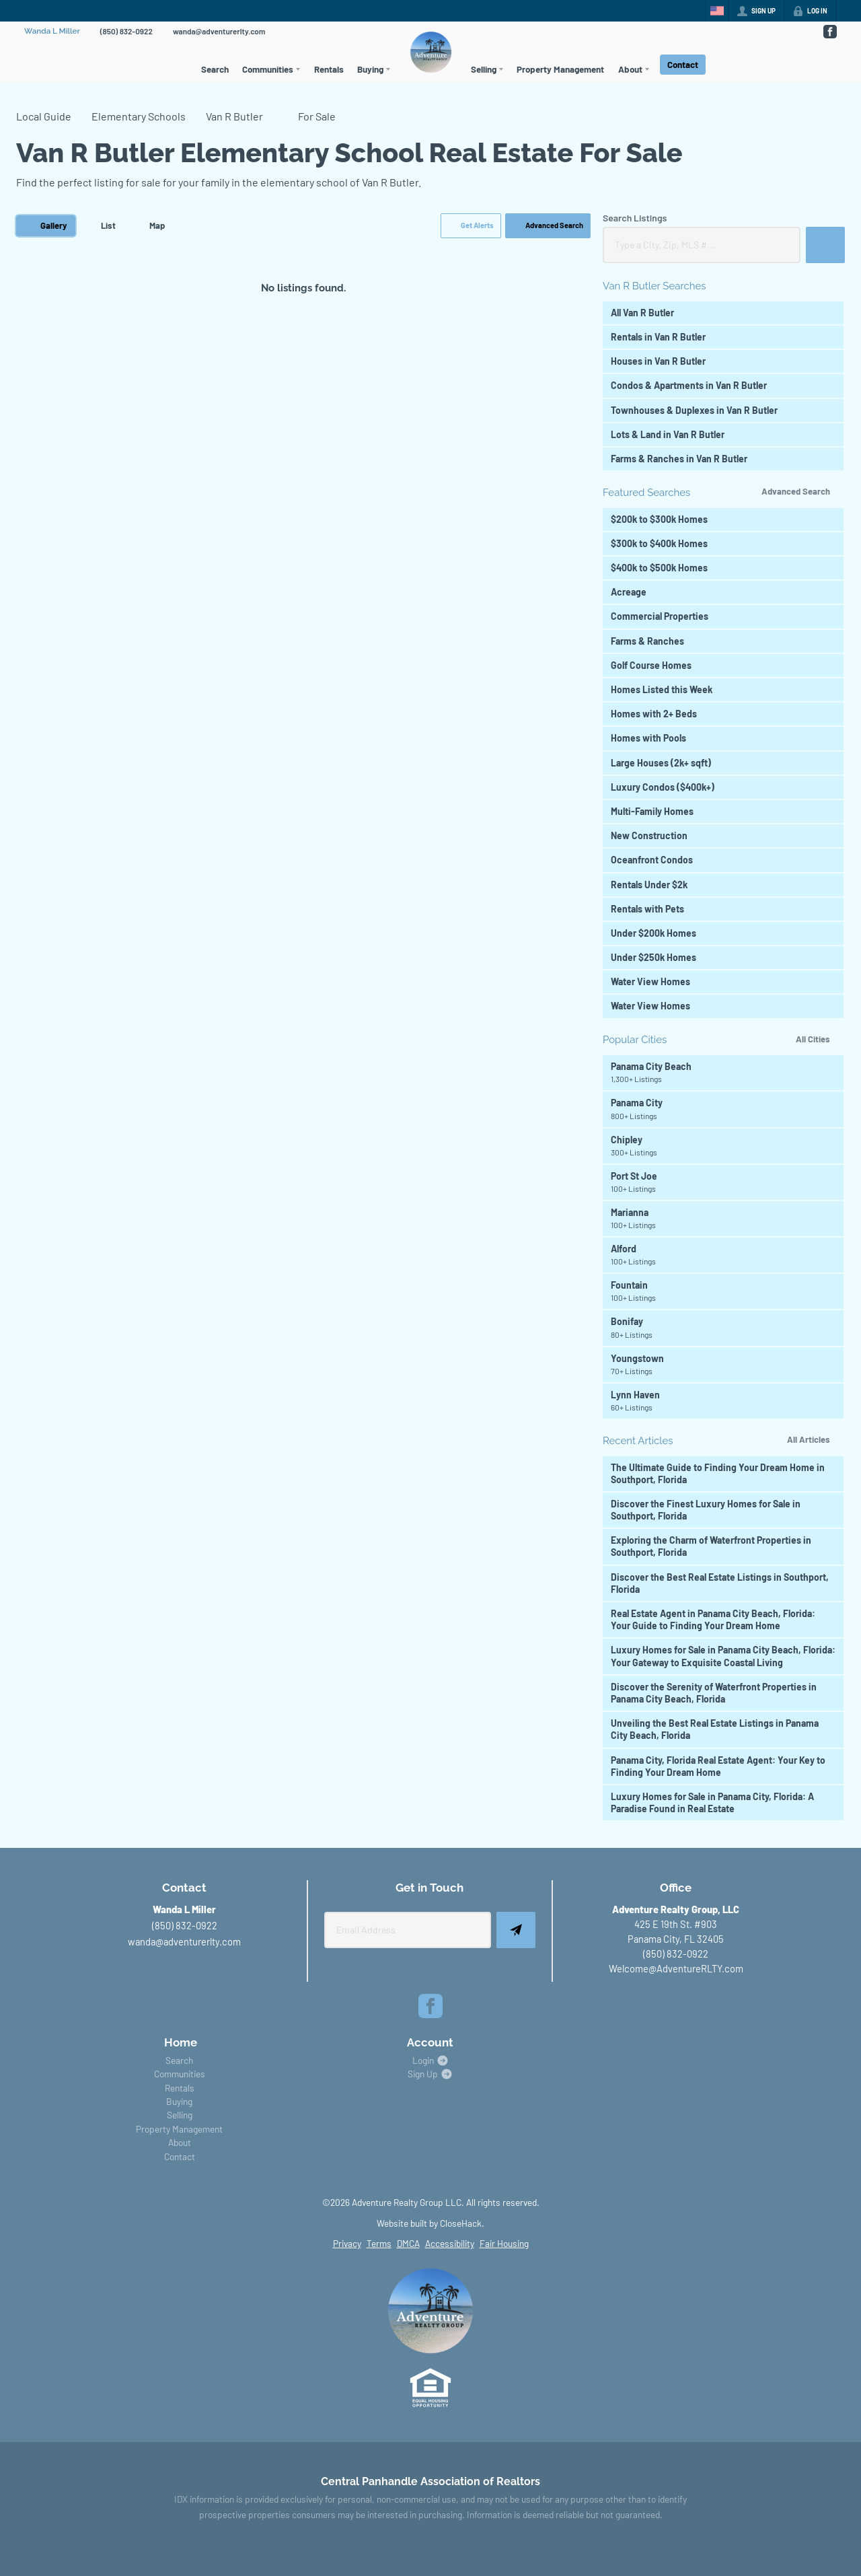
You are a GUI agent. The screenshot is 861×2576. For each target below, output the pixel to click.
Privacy (347, 2243)
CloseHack (461, 2223)
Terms (379, 2243)
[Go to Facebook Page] (829, 31)
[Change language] (717, 10)
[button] (471, 225)
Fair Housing (504, 2243)
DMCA (408, 2243)
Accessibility (449, 2243)
